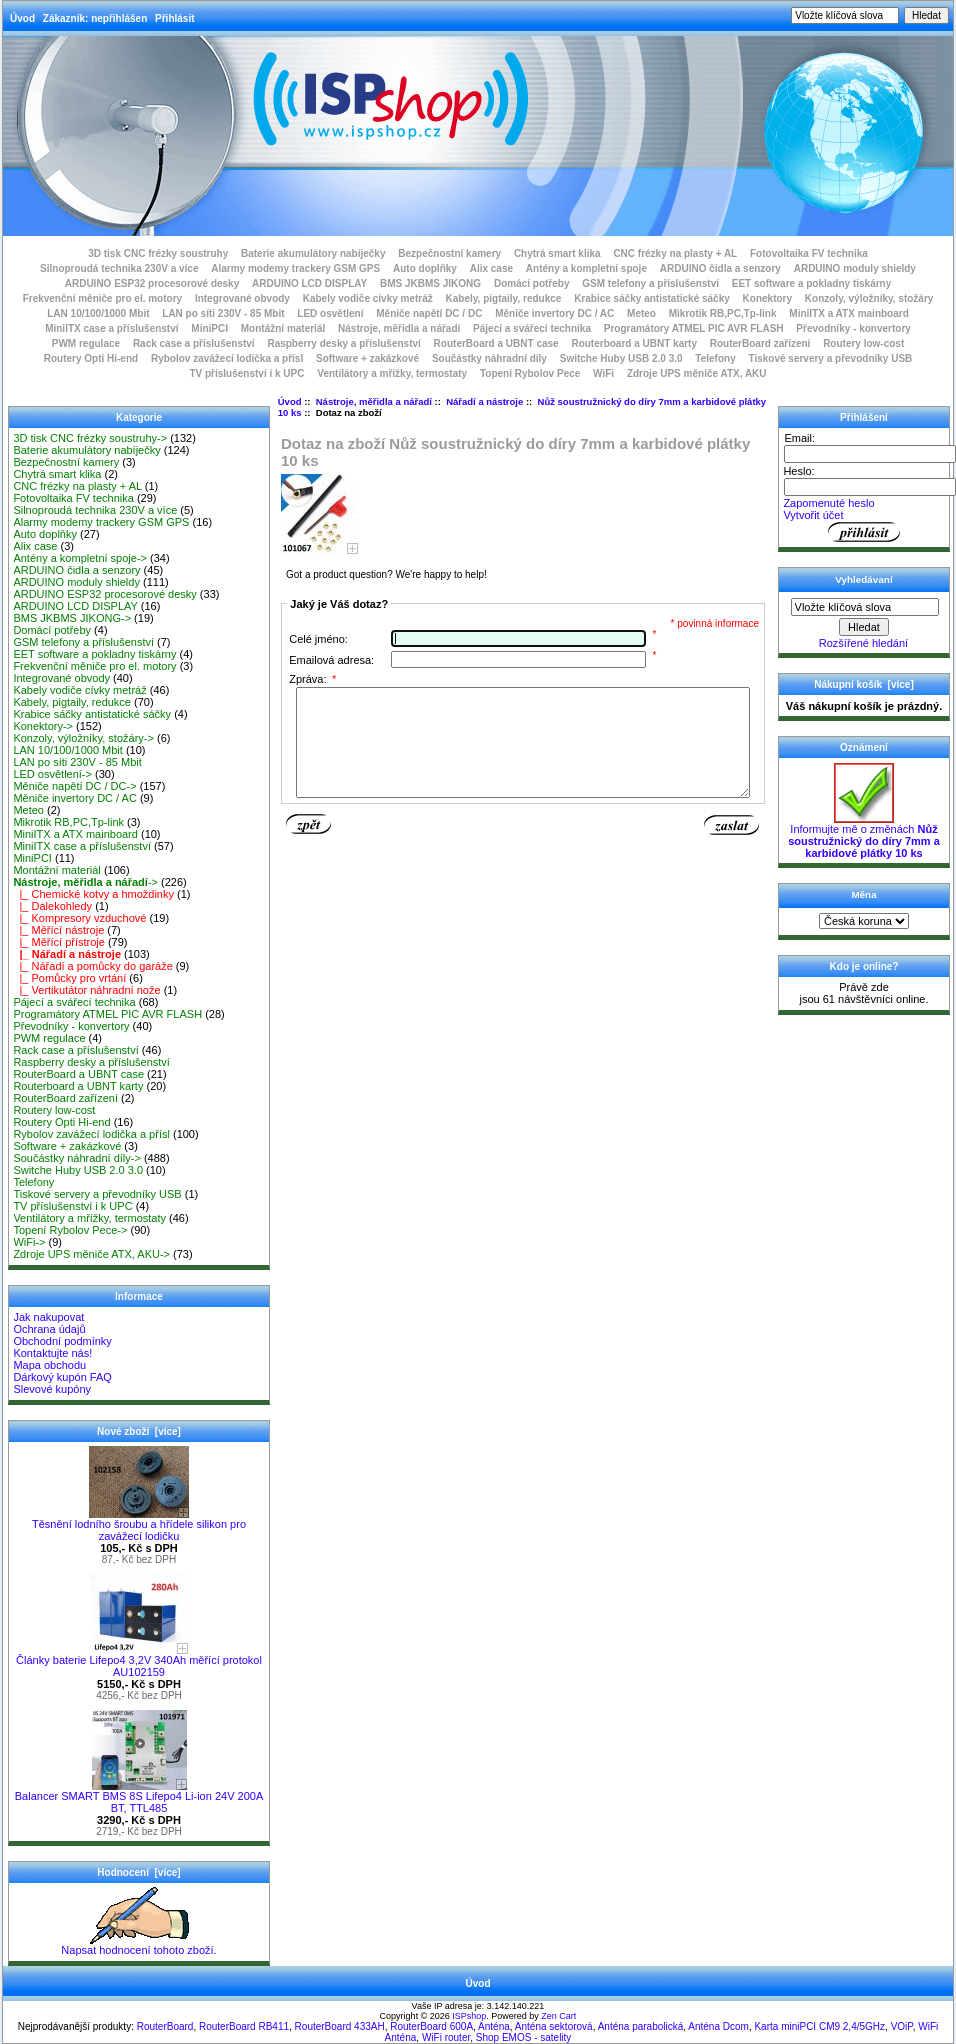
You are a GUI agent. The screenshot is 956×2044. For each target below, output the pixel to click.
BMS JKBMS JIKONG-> (72, 618)
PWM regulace (86, 343)
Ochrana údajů (49, 1329)
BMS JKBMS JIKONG (430, 283)
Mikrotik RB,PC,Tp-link (723, 313)
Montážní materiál (283, 328)
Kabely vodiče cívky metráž (368, 298)
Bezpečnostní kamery (449, 253)
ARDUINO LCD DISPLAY (309, 283)
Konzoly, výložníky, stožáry (869, 298)
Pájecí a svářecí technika (532, 328)
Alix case (491, 268)
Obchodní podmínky (62, 1341)
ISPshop (469, 2016)
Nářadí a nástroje (484, 401)
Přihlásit (174, 18)
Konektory (767, 298)
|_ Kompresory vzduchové (79, 918)
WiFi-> (29, 1242)
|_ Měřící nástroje (58, 930)
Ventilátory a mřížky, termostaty (392, 373)
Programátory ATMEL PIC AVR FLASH (694, 328)
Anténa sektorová (554, 2026)
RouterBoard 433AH (340, 2026)
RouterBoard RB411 (244, 2026)
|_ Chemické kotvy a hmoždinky (93, 894)
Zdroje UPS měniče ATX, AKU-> (91, 1254)
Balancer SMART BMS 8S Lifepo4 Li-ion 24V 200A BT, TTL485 (139, 1797)
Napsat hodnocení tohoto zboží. (138, 1945)
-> (85, 882)
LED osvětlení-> (52, 774)
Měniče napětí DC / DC (429, 313)
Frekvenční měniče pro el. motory (103, 298)
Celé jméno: (318, 639)
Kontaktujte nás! (52, 1353)
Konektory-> (43, 726)
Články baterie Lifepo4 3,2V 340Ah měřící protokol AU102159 (139, 1661)
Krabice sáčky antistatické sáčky (652, 298)
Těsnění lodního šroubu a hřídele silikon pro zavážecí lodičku (139, 1525)
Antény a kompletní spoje (586, 268)
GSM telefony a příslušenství (650, 283)
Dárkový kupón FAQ (62, 1377)
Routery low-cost (863, 343)
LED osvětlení (330, 313)
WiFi (603, 373)
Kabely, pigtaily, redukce (504, 298)
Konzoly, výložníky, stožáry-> (83, 738)
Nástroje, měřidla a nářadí (374, 401)
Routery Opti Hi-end (91, 358)
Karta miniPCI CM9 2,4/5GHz (819, 2026)
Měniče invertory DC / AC (554, 313)
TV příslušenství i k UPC (246, 373)
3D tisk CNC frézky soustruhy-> (90, 438)
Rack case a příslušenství (194, 343)
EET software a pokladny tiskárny (812, 283)
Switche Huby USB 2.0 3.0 (621, 358)
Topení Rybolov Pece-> (70, 1230)
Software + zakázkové (367, 358)
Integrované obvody (242, 298)
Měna (863, 894)
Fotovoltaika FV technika (809, 253)
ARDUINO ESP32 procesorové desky (152, 283)
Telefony (715, 358)
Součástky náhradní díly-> (77, 1158)
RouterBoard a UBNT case (496, 343)
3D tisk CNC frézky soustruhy (158, 253)
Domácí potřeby (532, 283)
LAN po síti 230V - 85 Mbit (223, 313)
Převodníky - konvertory (853, 328)
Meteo (641, 313)
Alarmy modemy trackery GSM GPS (295, 268)
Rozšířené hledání (863, 643)
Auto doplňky (425, 268)
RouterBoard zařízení (760, 343)
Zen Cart (558, 2016)
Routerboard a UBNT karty (634, 343)
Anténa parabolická (641, 2026)
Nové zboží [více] (139, 1431)
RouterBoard (165, 2026)
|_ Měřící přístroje (59, 942)
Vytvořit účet (813, 515)
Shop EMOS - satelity (524, 2037)
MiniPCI (209, 328)
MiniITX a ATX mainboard (848, 313)
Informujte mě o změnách (864, 836)
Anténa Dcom (718, 2026)
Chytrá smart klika (557, 253)
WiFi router (446, 2037)
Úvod (22, 18)
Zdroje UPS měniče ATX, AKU (697, 373)
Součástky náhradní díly (489, 358)
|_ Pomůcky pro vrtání (69, 978)
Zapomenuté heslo (828, 503)
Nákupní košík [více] (863, 684)
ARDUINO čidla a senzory (720, 268)
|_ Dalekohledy (52, 906)
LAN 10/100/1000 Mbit (98, 313)
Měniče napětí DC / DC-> (74, 786)
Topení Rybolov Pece (530, 373)
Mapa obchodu (49, 1365)
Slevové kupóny (52, 1389)
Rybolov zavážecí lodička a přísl (227, 358)
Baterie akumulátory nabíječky (313, 253)
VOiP (902, 2026)
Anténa (494, 2026)
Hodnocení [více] (138, 1872)
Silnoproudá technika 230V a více (119, 268)
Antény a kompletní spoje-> (80, 558)
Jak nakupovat (48, 1317)
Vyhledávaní (863, 579)
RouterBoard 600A (431, 2026)
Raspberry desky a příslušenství (343, 343)
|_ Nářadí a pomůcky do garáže (92, 966)
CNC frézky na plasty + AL (675, 253)
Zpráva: (312, 679)
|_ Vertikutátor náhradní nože (86, 990)
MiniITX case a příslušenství (111, 328)
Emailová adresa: (331, 660)
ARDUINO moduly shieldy (855, 268)
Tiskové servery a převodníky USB (831, 358)
